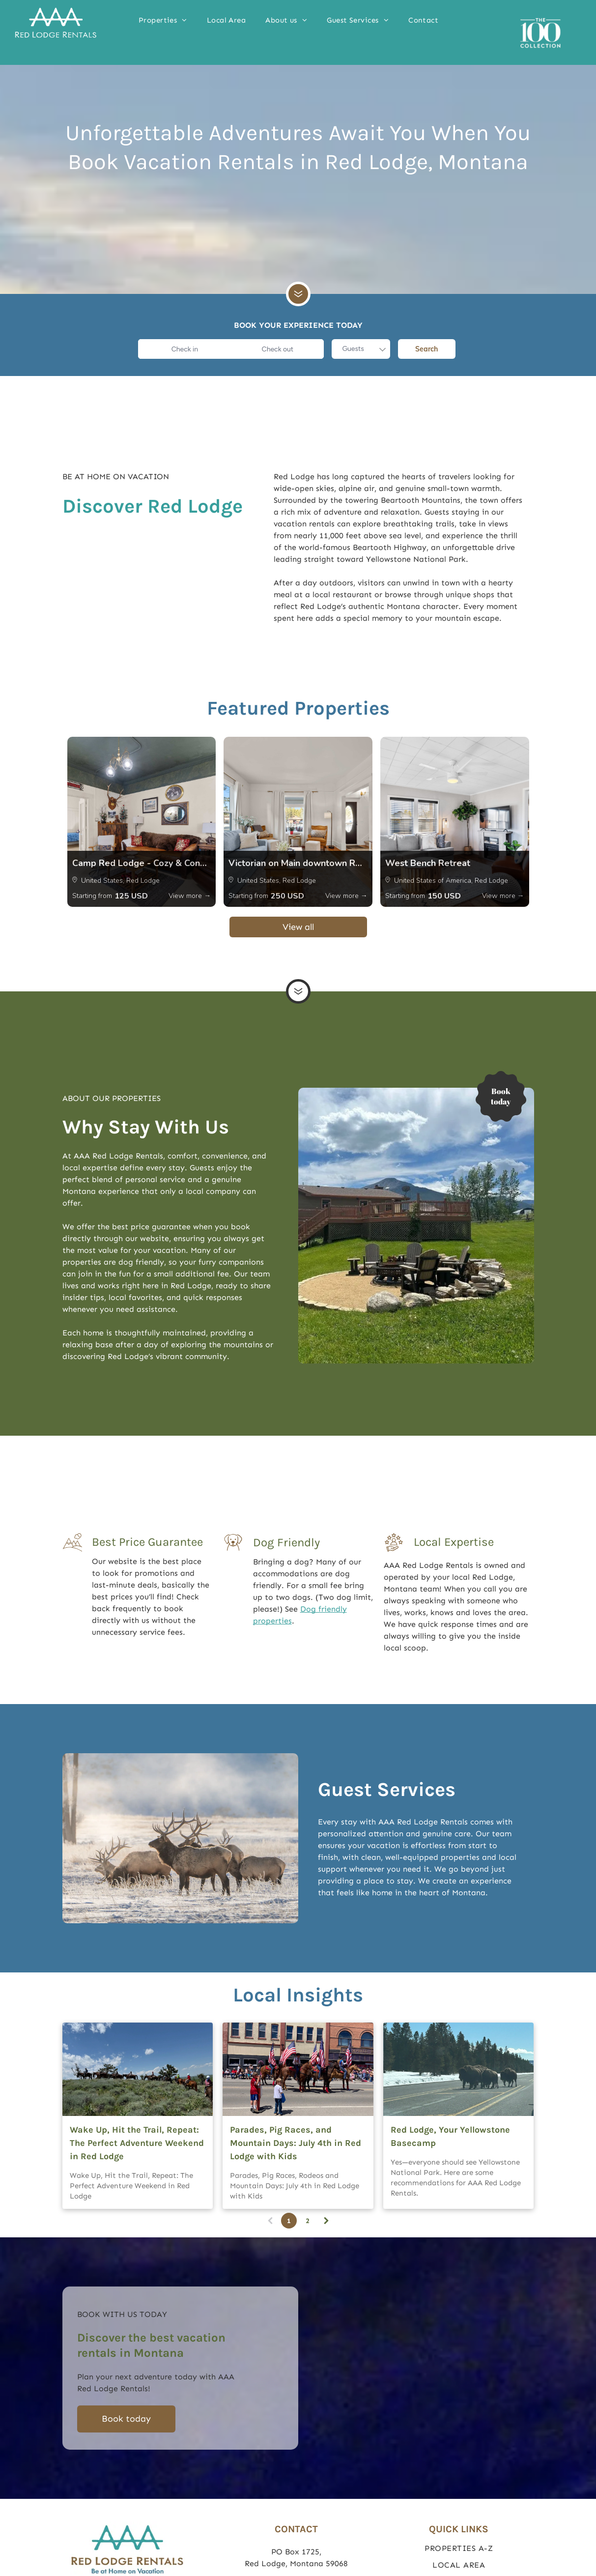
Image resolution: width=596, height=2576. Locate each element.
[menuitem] (163, 20)
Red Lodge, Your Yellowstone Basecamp (450, 2136)
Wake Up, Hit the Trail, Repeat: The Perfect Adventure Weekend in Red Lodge (137, 2143)
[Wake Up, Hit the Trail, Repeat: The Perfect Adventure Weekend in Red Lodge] (137, 2069)
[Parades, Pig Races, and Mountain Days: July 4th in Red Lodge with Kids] (298, 2069)
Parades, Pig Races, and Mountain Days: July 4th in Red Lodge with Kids (295, 2143)
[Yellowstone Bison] (458, 2069)
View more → (190, 895)
